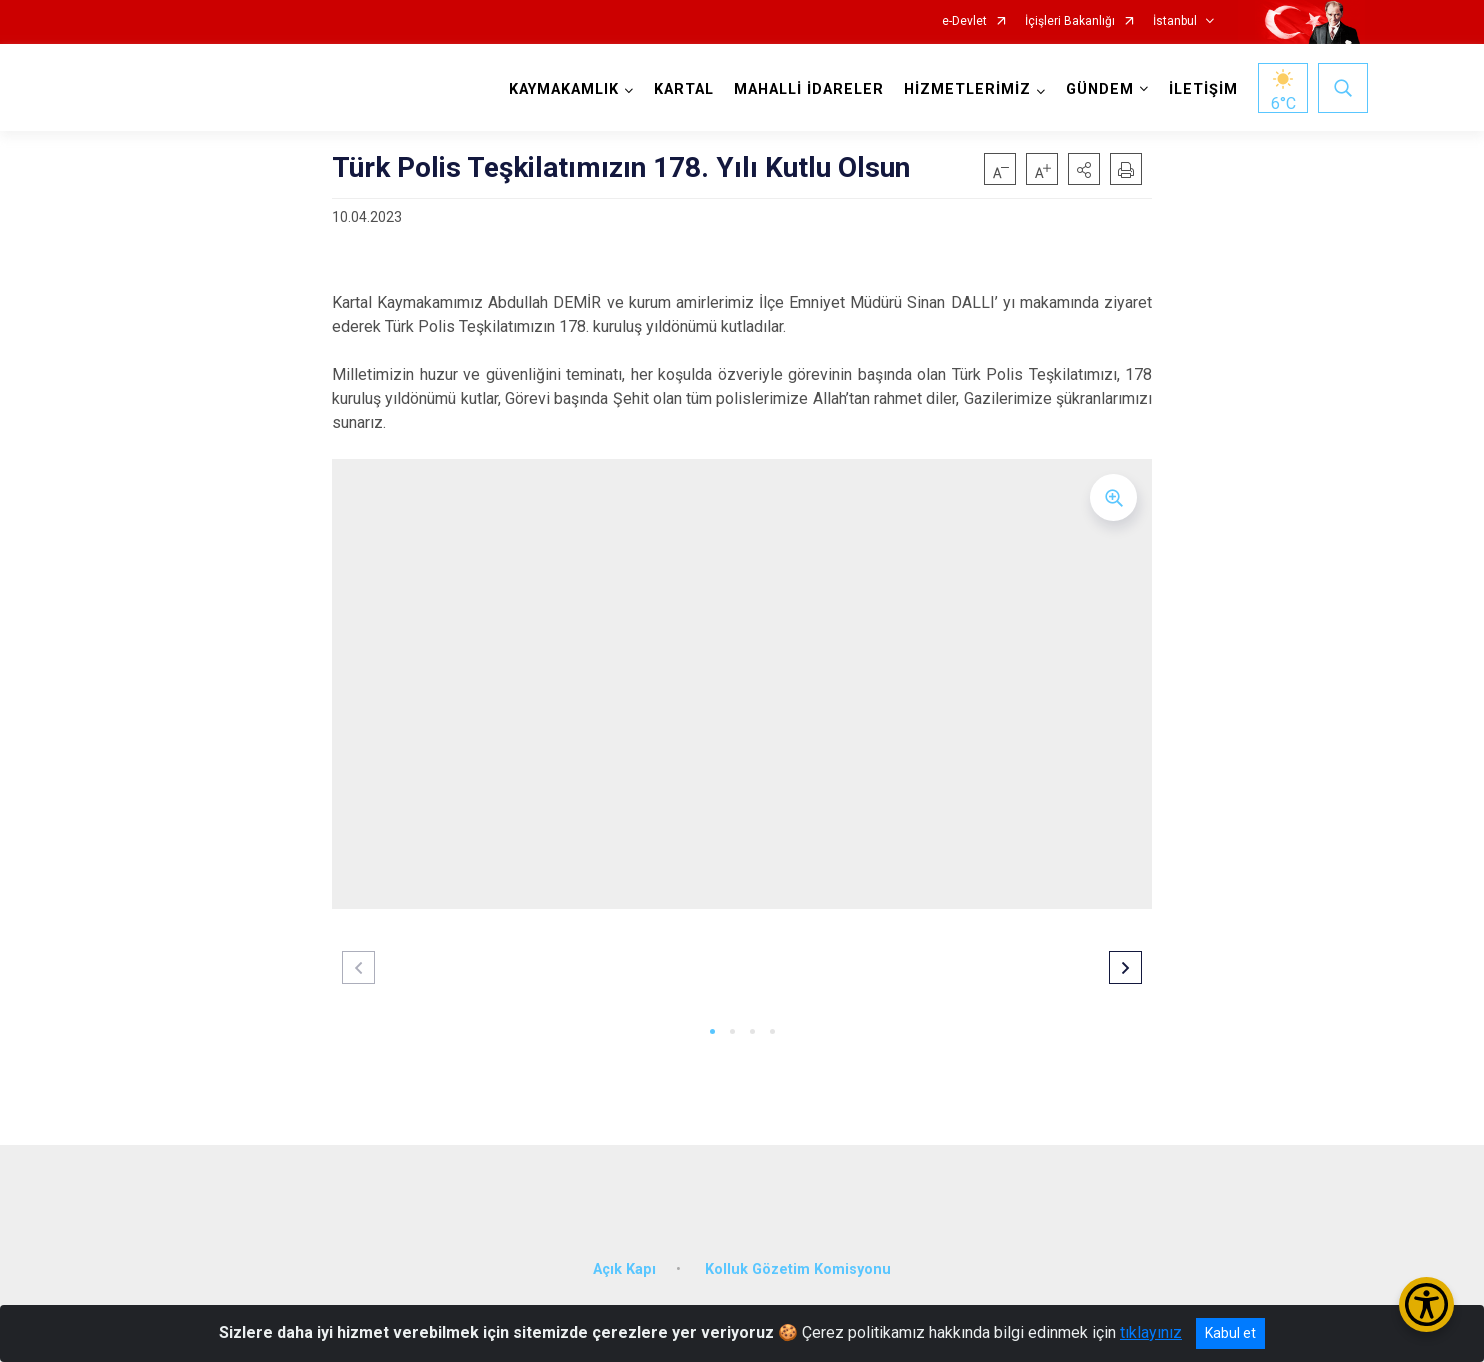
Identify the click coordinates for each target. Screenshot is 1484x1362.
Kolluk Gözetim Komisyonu (798, 1257)
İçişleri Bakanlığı (1070, 21)
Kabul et (1230, 1333)
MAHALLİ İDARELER (806, 89)
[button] (1084, 169)
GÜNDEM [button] (1097, 89)
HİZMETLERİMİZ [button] (964, 89)
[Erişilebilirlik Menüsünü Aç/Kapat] (1426, 1304)
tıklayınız (1151, 1332)
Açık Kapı (624, 1257)
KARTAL (681, 89)
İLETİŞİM (1200, 89)
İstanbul (1175, 21)
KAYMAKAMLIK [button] (561, 89)
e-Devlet (964, 21)
